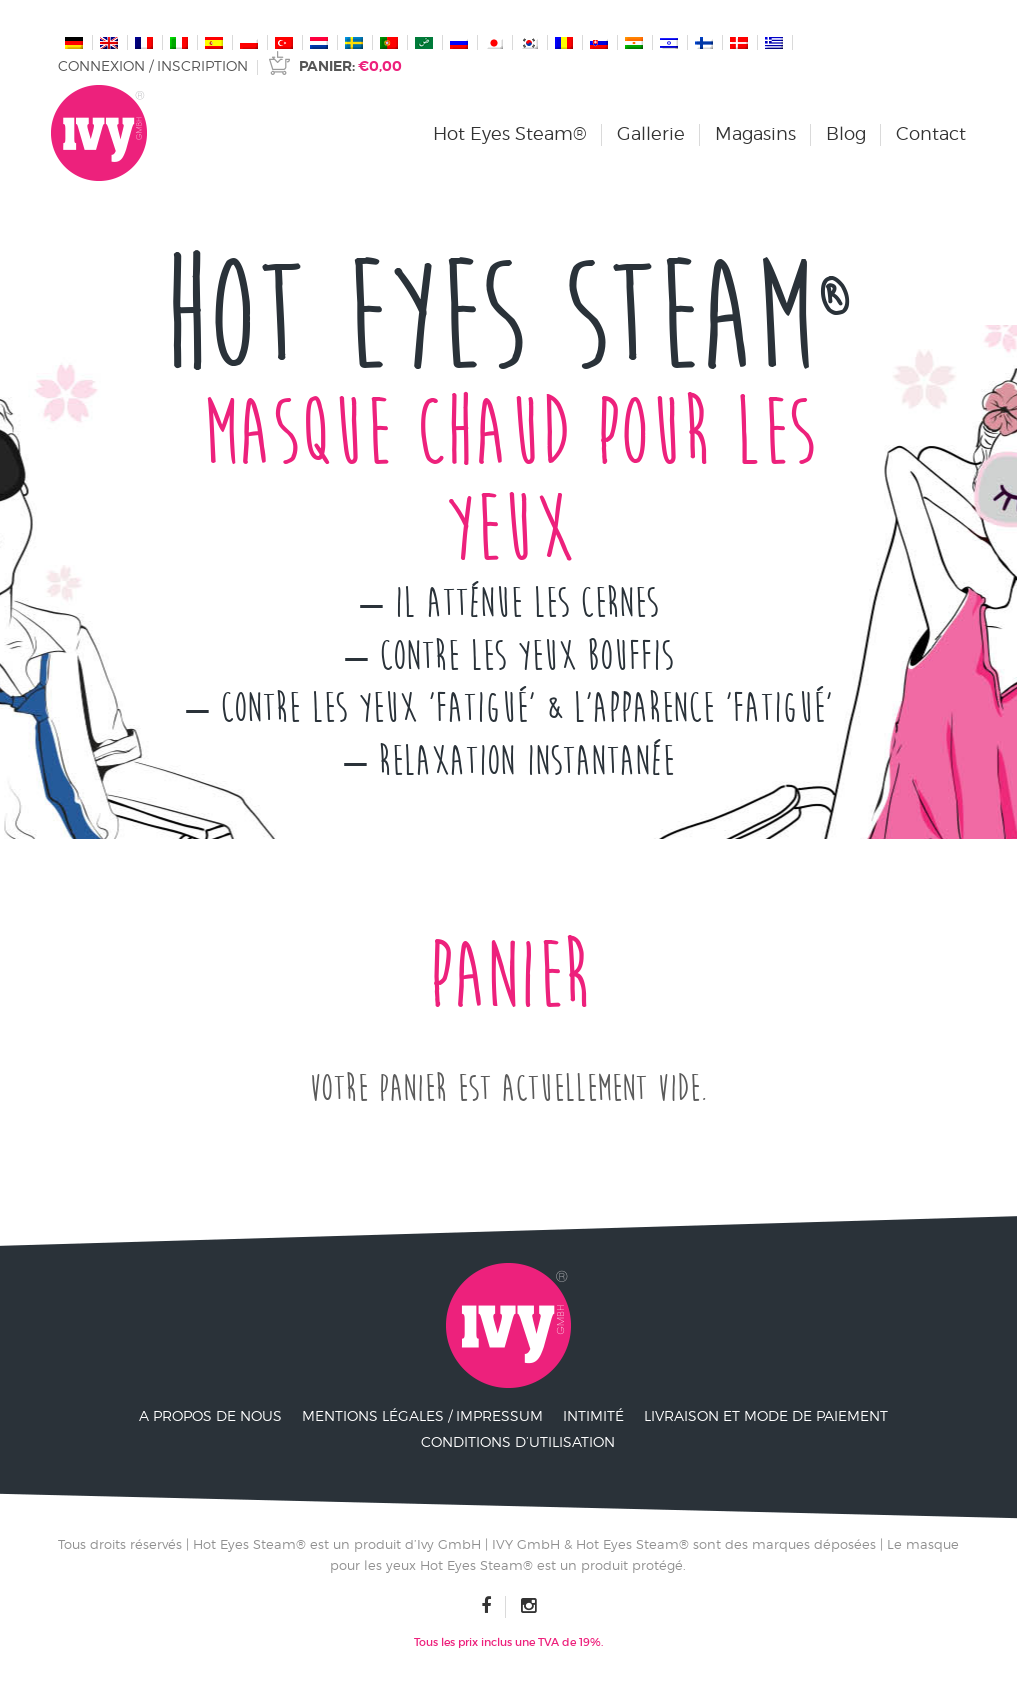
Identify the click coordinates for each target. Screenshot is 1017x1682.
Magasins (755, 133)
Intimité (593, 1415)
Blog (846, 133)
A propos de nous (210, 1415)
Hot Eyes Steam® (510, 133)
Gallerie (651, 133)
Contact (931, 133)
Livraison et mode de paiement (766, 1415)
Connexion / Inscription (153, 65)
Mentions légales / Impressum (422, 1415)
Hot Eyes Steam (509, 318)
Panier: (350, 66)
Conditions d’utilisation (518, 1441)
